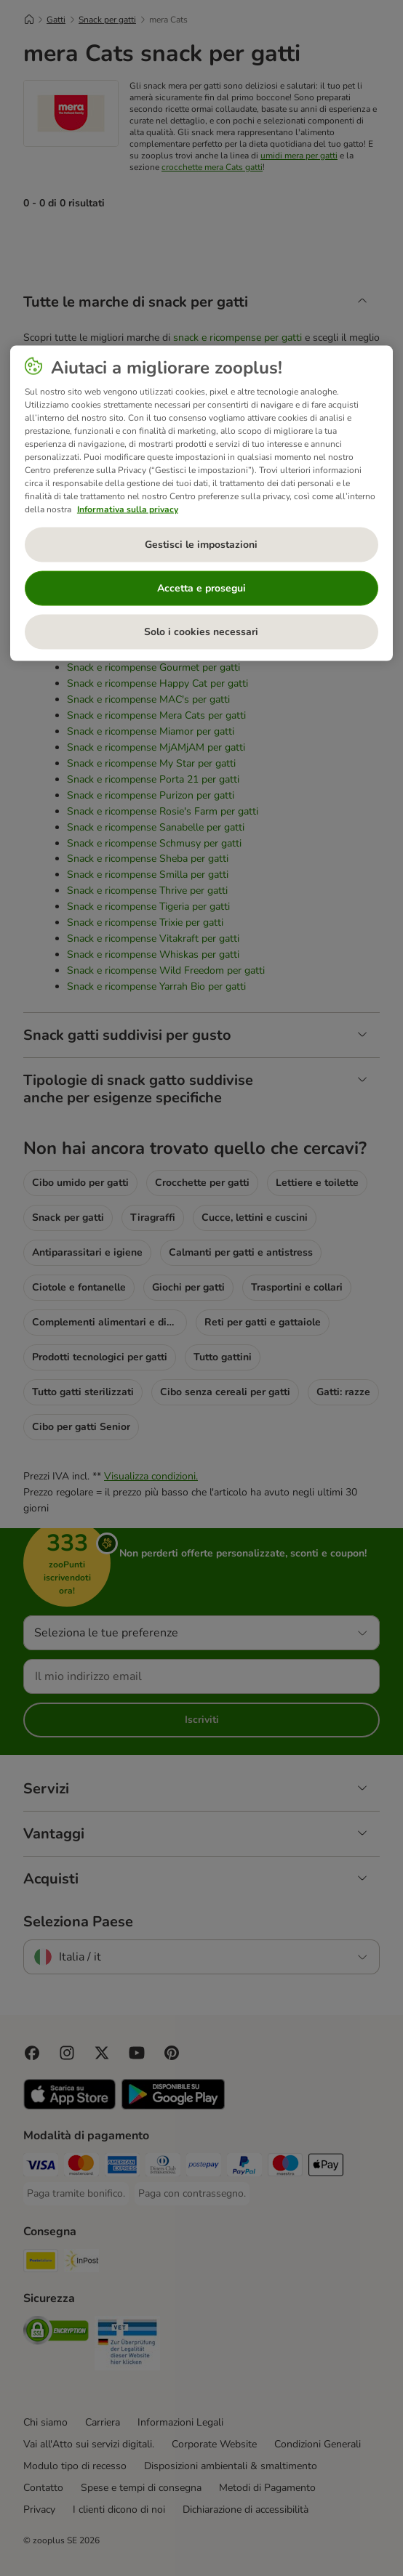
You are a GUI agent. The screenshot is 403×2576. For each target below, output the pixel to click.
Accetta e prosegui (201, 588)
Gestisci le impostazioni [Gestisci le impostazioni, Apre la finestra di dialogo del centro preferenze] (201, 545)
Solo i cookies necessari (201, 632)
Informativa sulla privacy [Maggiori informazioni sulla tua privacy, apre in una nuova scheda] (127, 508)
